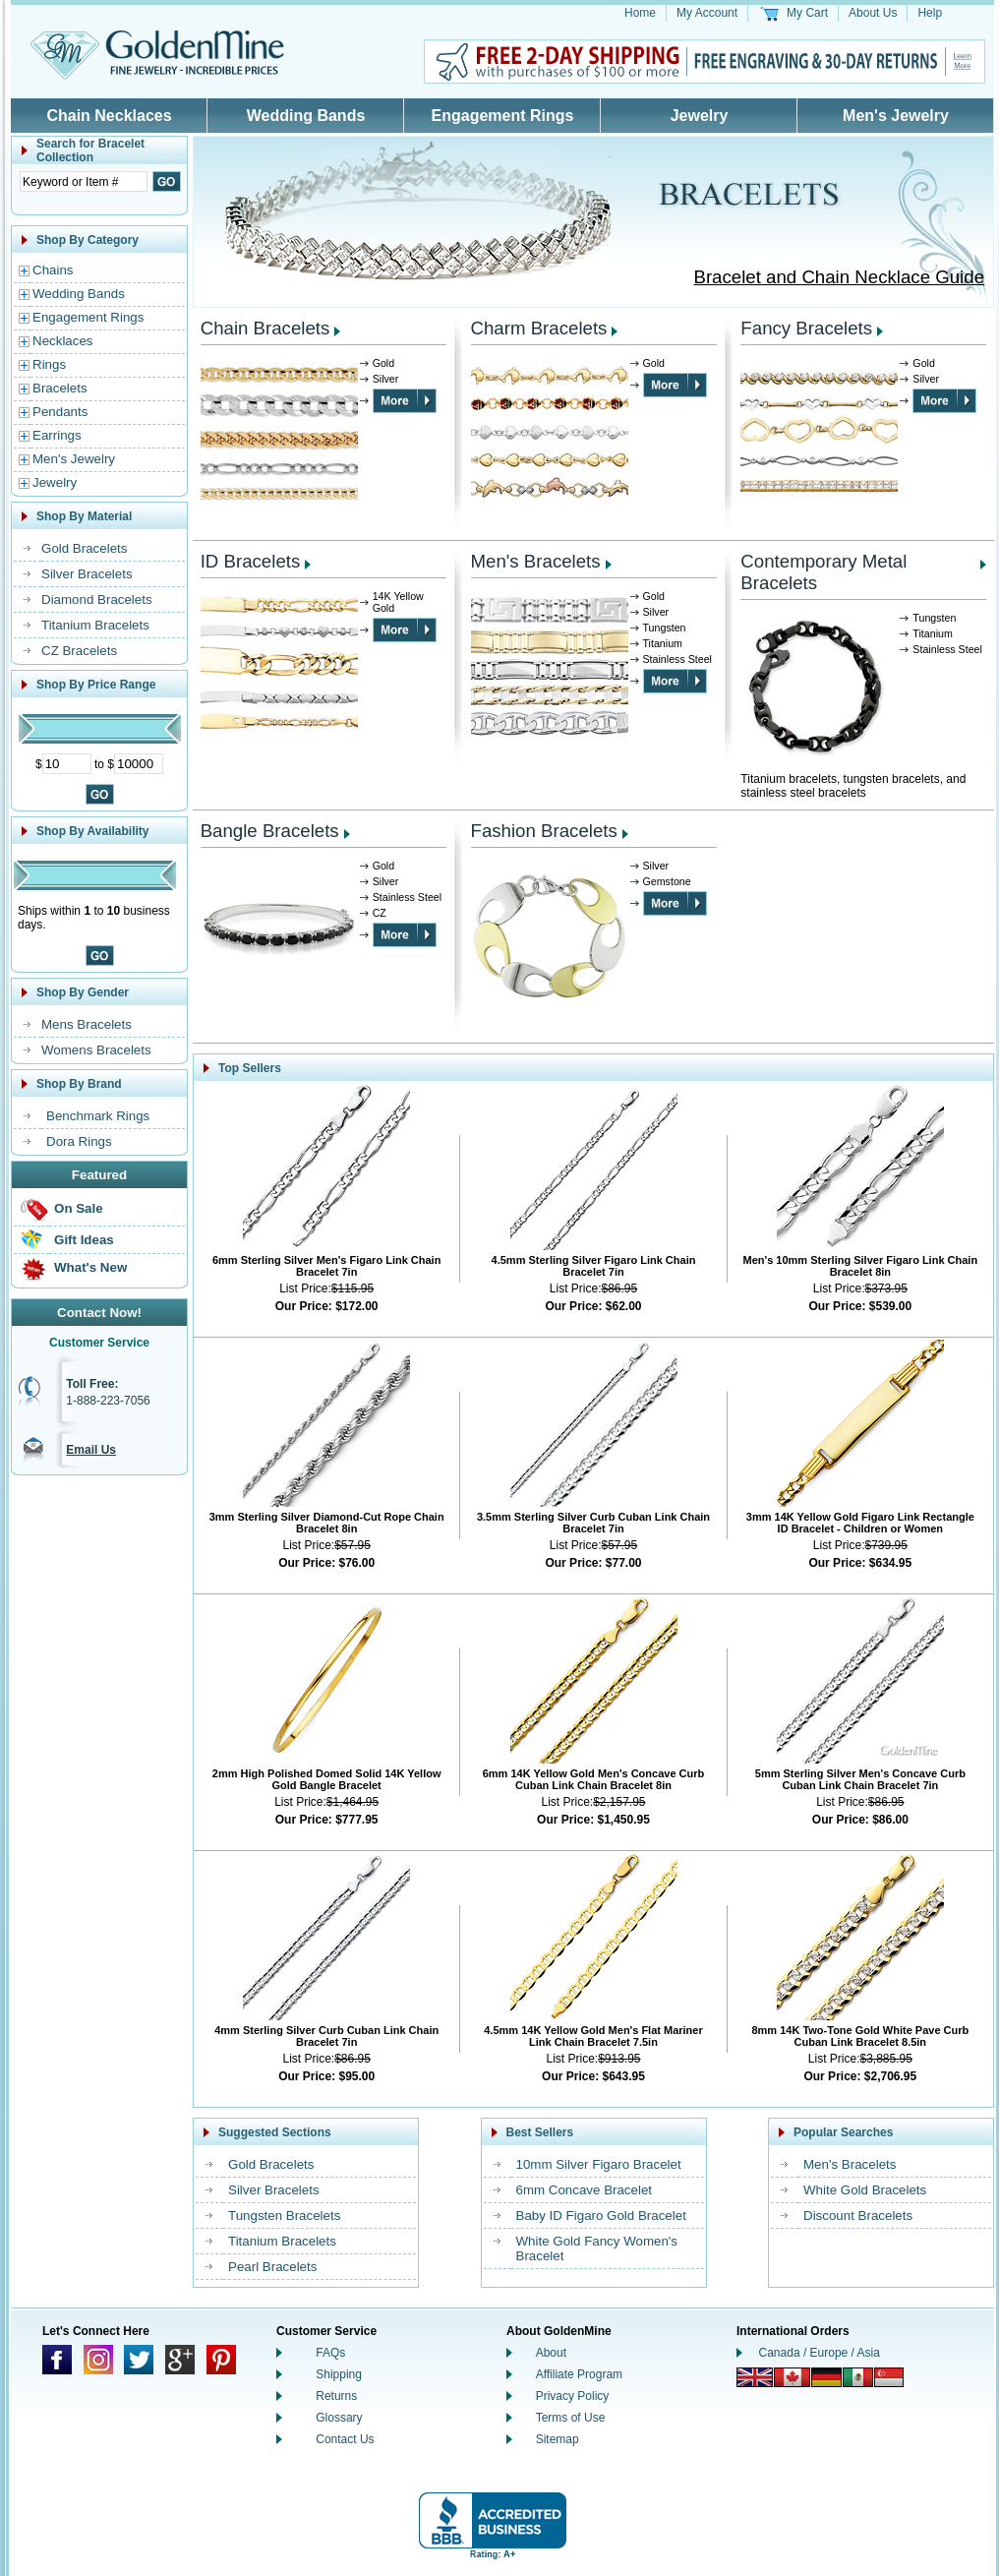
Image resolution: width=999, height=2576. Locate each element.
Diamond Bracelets (96, 599)
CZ (379, 913)
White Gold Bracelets (864, 2190)
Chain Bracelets (265, 328)
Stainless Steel (678, 659)
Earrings (57, 435)
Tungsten (664, 627)
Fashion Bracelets (544, 830)
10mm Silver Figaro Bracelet (598, 2164)
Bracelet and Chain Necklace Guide (838, 277)
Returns (336, 2396)
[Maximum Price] (138, 763)
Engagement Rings (503, 115)
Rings (49, 364)
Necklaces (62, 340)
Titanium (662, 643)
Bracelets (60, 388)
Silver (386, 379)
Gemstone (667, 881)
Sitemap (557, 2439)
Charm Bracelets (539, 328)
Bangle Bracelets (270, 830)
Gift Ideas (84, 1239)
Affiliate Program (579, 2374)
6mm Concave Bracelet (584, 2190)
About (551, 2353)
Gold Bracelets (84, 548)
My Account (706, 13)
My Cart (807, 13)
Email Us (91, 1450)
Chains (53, 270)
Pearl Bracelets (272, 2266)
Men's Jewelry (896, 115)
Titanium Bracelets (95, 625)
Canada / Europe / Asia (819, 2353)
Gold (384, 363)
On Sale (78, 1208)
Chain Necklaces (108, 115)
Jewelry (700, 115)
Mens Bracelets (86, 1024)
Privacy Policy (573, 2396)
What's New (90, 1267)
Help (929, 13)
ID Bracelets (251, 561)
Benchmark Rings (97, 1115)
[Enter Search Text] (83, 181)
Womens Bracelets (96, 1050)
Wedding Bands (306, 115)
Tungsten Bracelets (284, 2215)
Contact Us (345, 2439)
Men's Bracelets (536, 561)
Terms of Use (571, 2418)
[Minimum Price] (66, 763)
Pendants (60, 411)
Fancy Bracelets (806, 328)
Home (640, 13)
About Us (873, 13)
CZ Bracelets (79, 650)
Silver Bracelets (87, 574)
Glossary (339, 2418)
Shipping (339, 2374)
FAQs (330, 2353)
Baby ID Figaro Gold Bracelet (601, 2215)
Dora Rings (79, 1141)
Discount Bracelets (857, 2215)
